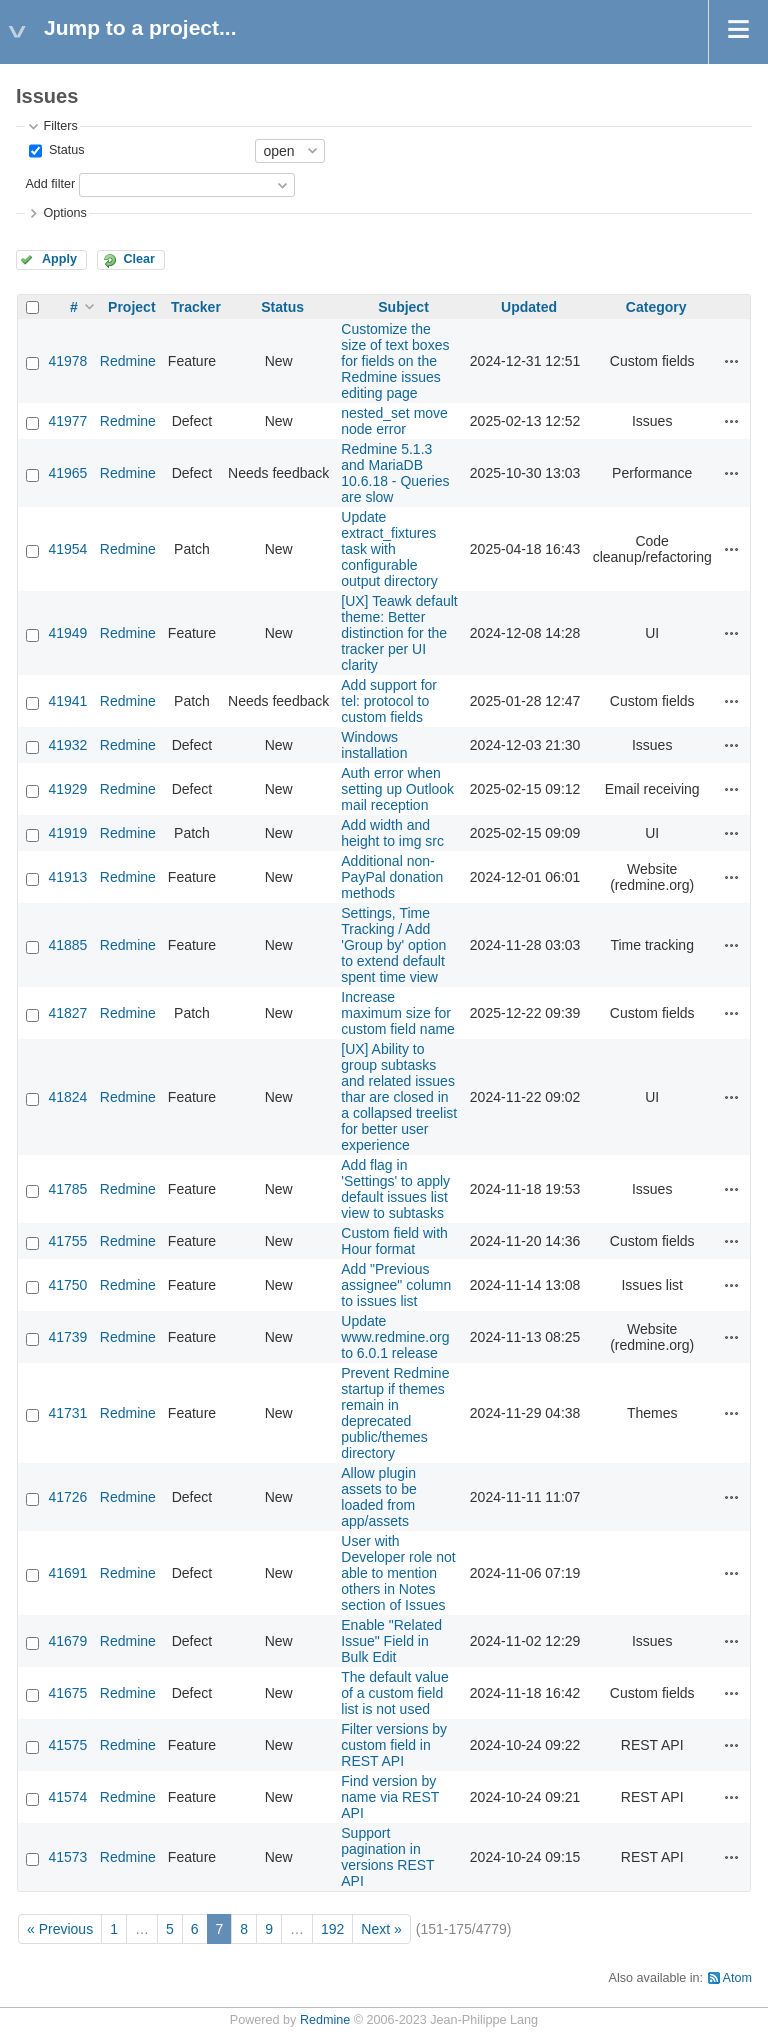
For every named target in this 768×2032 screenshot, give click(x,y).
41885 (67, 945)
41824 (67, 1097)
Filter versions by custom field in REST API (394, 1745)
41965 (67, 473)
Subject (403, 307)
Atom (737, 1978)
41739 (67, 1337)
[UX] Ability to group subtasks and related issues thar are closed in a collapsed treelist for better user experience (399, 1097)
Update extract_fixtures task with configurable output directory (389, 549)
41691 (67, 1573)
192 (332, 1929)
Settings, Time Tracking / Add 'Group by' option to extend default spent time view (393, 945)
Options (64, 213)
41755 (67, 1241)
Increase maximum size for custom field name (398, 1013)
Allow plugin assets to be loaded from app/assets (379, 1497)
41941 (67, 701)
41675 (67, 1693)
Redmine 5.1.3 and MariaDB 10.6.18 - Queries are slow (395, 473)
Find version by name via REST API (390, 1797)
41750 (67, 1285)
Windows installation (374, 745)
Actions (732, 361)
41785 (67, 1189)
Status (64, 150)
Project (131, 307)
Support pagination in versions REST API (387, 1857)
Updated (529, 307)
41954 (67, 549)
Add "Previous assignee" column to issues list (396, 1285)
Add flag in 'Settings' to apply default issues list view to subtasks (395, 1189)
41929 (67, 789)
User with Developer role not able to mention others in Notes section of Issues (398, 1573)
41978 (67, 361)
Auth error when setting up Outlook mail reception (397, 789)
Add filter (50, 184)
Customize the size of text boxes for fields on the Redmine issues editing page (395, 361)
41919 (67, 833)
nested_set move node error (394, 421)
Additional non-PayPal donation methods (392, 877)
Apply (59, 259)
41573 (67, 1857)
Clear (139, 259)
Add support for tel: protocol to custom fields (389, 701)
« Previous (60, 1929)
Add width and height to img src (392, 833)
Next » (381, 1929)
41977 (67, 421)
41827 (67, 1013)
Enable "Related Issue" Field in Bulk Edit (391, 1641)
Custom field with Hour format (394, 1241)
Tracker (196, 307)
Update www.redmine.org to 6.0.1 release (395, 1337)
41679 (67, 1641)
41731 (67, 1413)
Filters (60, 126)
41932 (67, 745)
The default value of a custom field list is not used (394, 1693)
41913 (67, 877)
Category (656, 307)
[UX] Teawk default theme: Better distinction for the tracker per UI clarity (399, 633)
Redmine (128, 361)
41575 (67, 1745)
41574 (67, 1797)
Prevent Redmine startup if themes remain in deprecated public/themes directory (395, 1413)
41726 (67, 1497)
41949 (67, 633)
